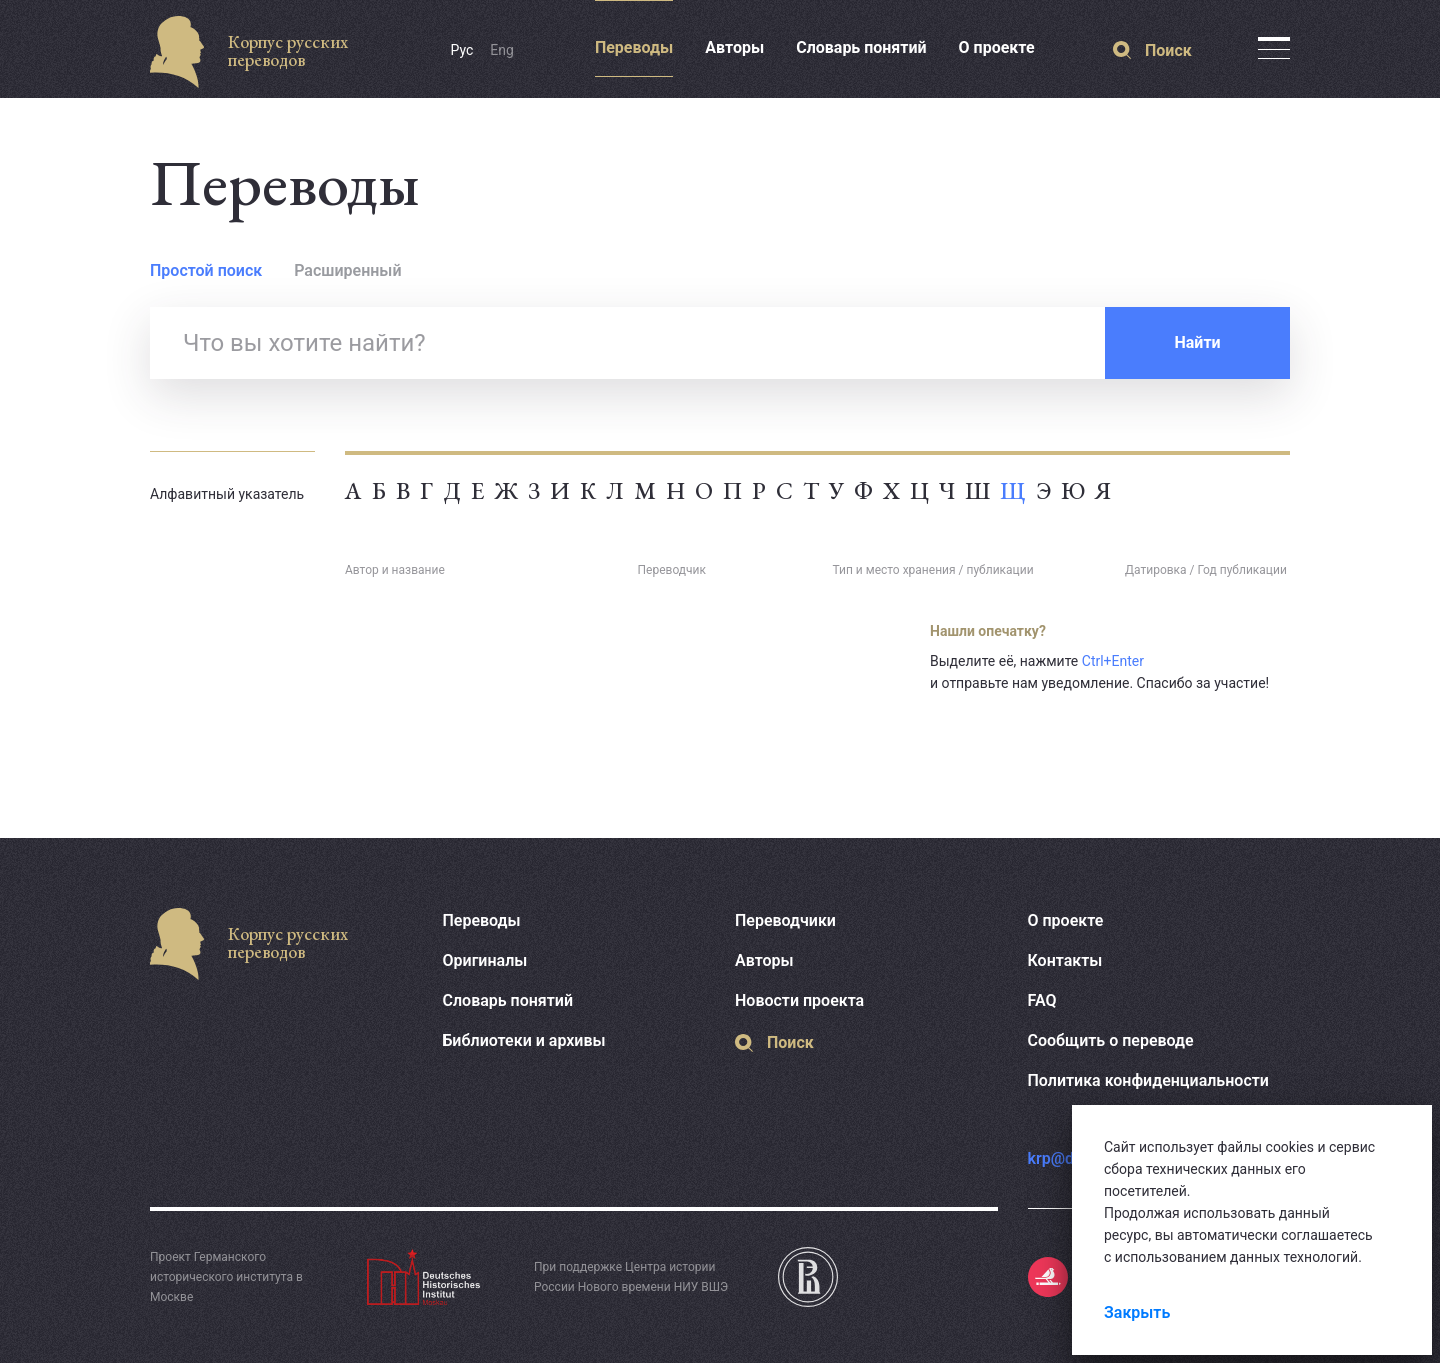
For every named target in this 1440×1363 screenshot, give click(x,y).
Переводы (634, 47)
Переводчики (785, 920)
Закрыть (1137, 1312)
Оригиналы (485, 960)
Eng (502, 50)
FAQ (1042, 1000)
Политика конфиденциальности (1148, 1080)
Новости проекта (799, 1000)
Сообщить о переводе (1111, 1040)
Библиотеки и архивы (524, 1040)
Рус (462, 50)
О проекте (997, 47)
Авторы (734, 47)
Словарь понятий (861, 47)
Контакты (1065, 960)
